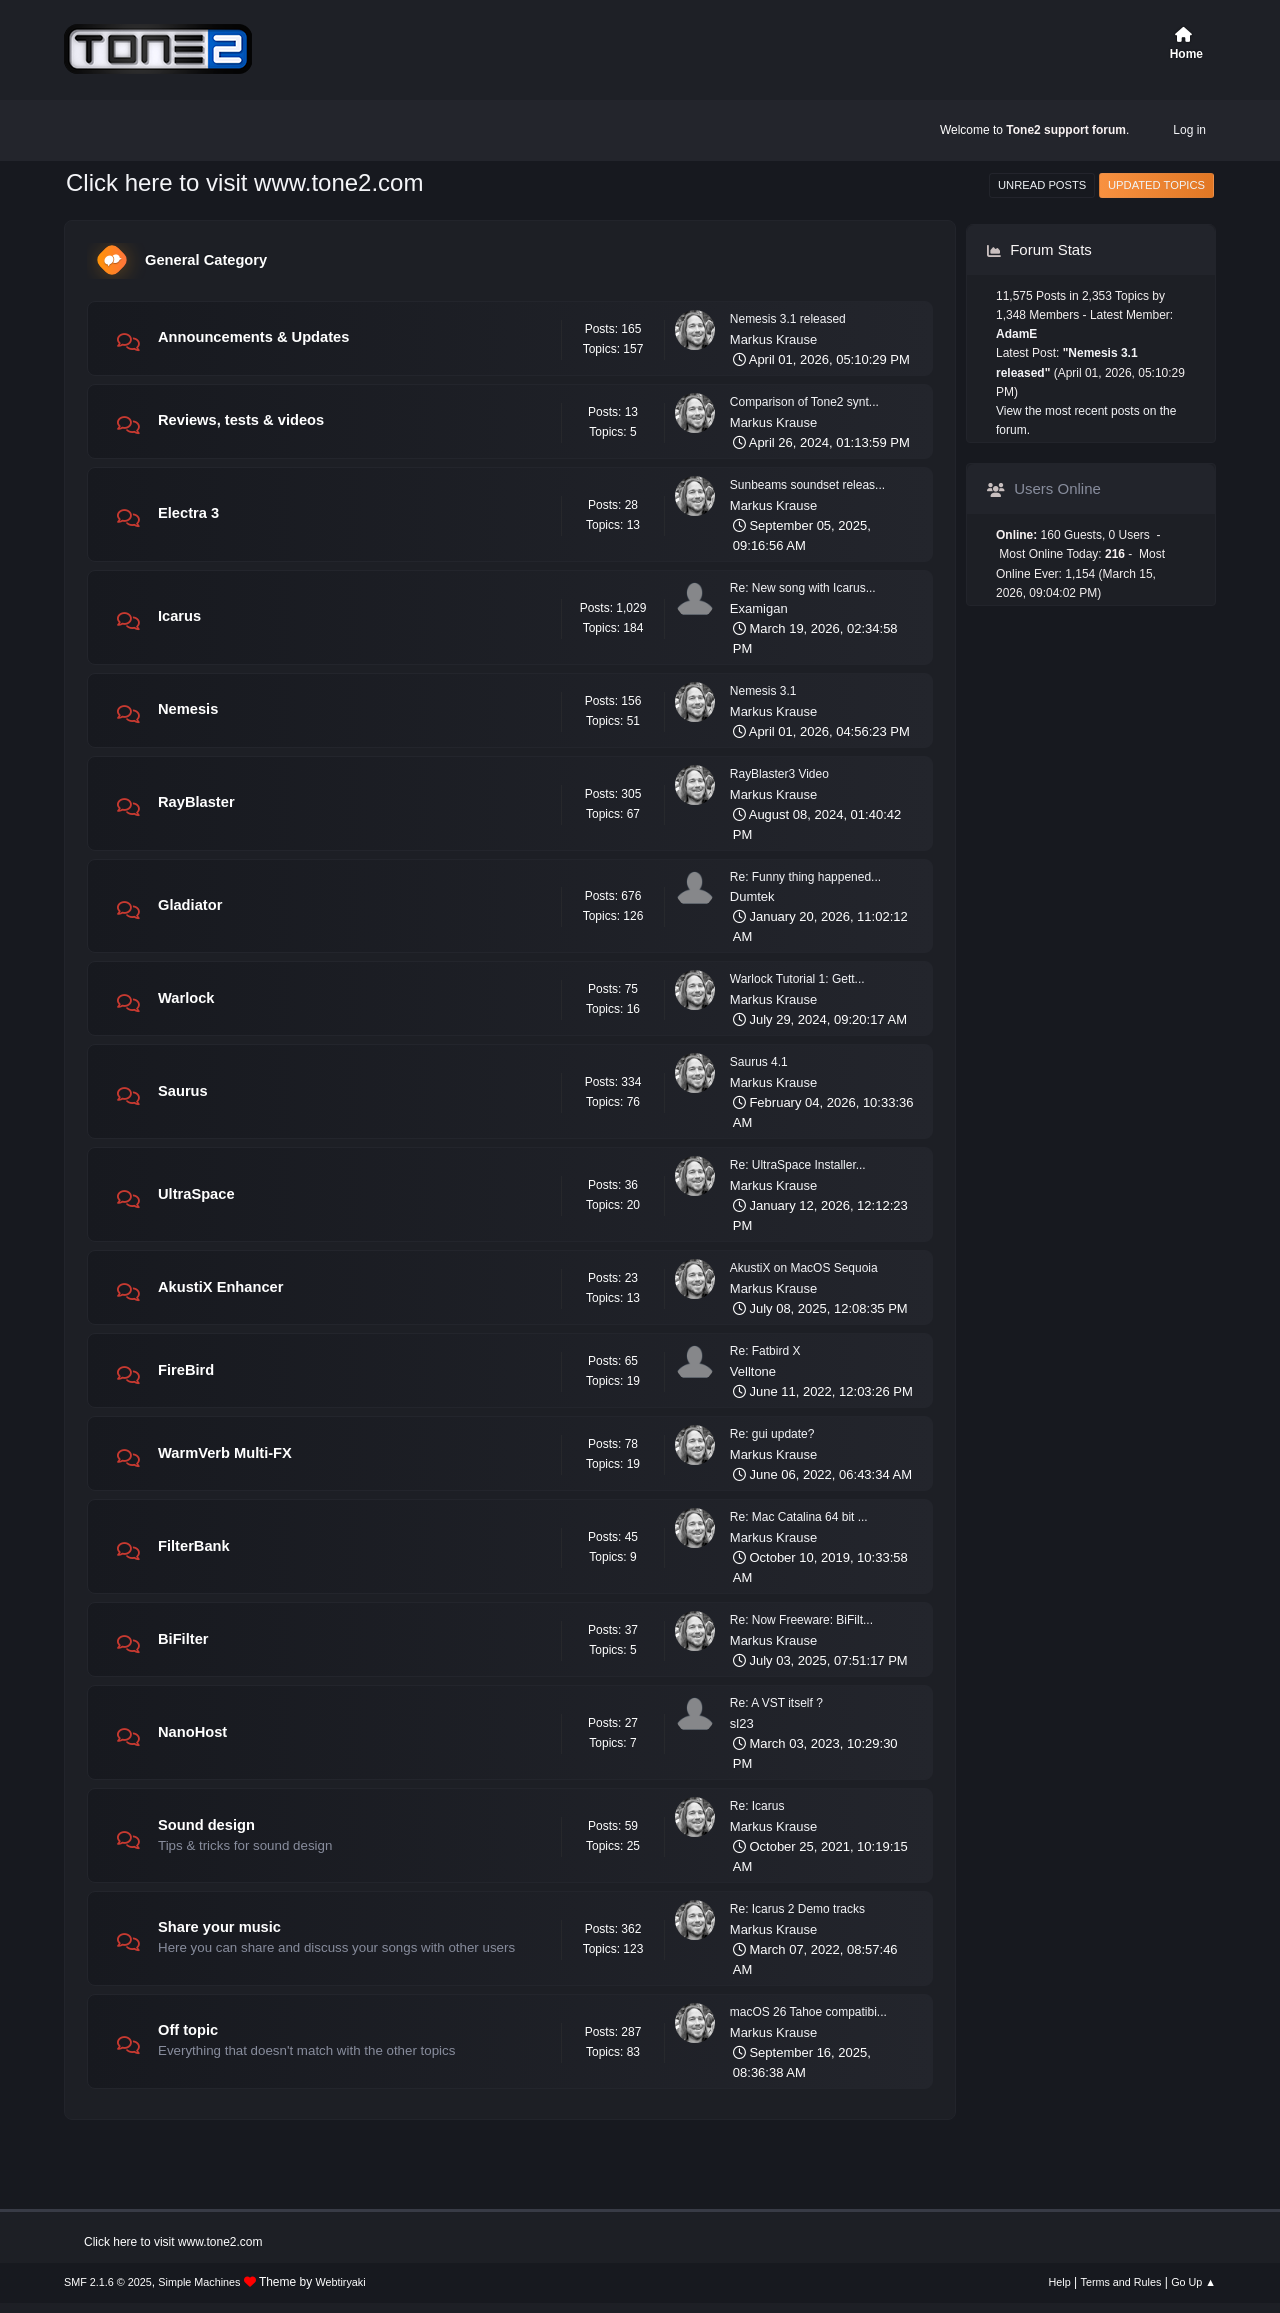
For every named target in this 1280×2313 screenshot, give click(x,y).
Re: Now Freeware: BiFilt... (801, 1620)
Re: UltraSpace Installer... (798, 1165)
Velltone (753, 1371)
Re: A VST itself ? (776, 1703)
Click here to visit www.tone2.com (244, 182)
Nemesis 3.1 (763, 691)
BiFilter (183, 1639)
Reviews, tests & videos (241, 420)
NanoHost (192, 1732)
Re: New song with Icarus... (803, 588)
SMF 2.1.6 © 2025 (108, 2282)
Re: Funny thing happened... (805, 877)
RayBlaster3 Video (779, 774)
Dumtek (752, 896)
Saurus (183, 1091)
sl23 (742, 1723)
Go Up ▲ (1193, 2282)
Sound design (206, 1825)
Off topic (188, 2030)
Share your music (219, 1927)
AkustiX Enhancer (220, 1287)
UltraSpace (196, 1194)
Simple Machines (199, 2282)
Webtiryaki (341, 2282)
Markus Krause (773, 339)
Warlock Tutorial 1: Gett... (797, 979)
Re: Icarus (757, 1806)
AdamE (1016, 334)
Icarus (179, 616)
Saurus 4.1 (759, 1062)
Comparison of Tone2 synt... (804, 402)
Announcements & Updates (253, 337)
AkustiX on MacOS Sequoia (804, 1268)
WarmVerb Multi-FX (225, 1453)
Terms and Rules (1121, 2282)
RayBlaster (196, 802)
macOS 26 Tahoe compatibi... (808, 2012)
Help (1060, 2282)
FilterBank (194, 1546)
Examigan (759, 608)
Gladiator (190, 905)
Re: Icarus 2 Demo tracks (797, 1909)
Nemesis (188, 709)
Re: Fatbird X (765, 1351)
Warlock (186, 998)
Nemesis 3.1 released (788, 319)
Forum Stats (1039, 249)
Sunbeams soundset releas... (807, 485)
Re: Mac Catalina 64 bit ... (799, 1517)
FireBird (186, 1370)
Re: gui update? (772, 1434)
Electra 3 (188, 513)
